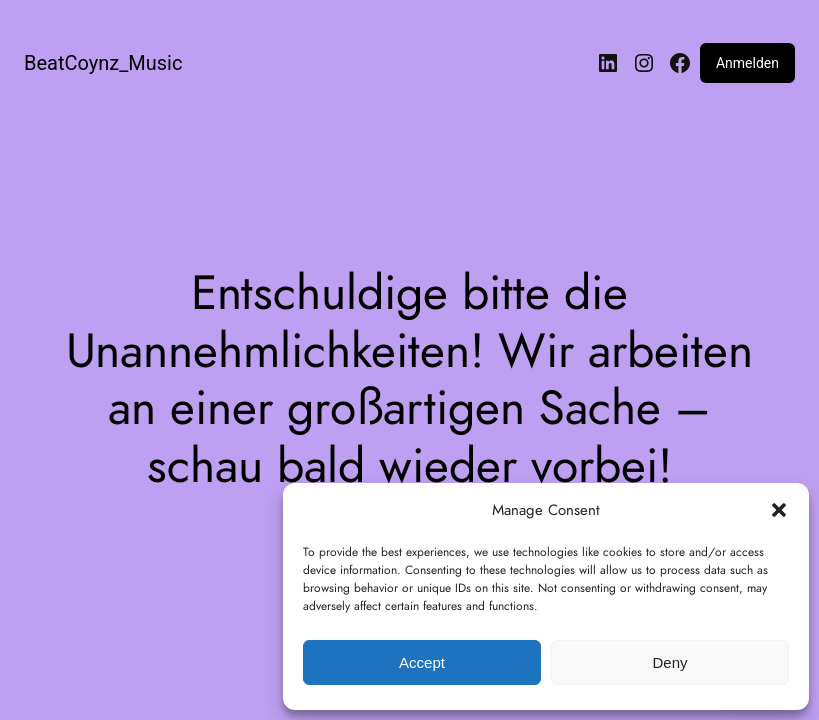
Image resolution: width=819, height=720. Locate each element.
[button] (779, 510)
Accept (422, 662)
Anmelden (747, 63)
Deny (669, 662)
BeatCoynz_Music (103, 63)
